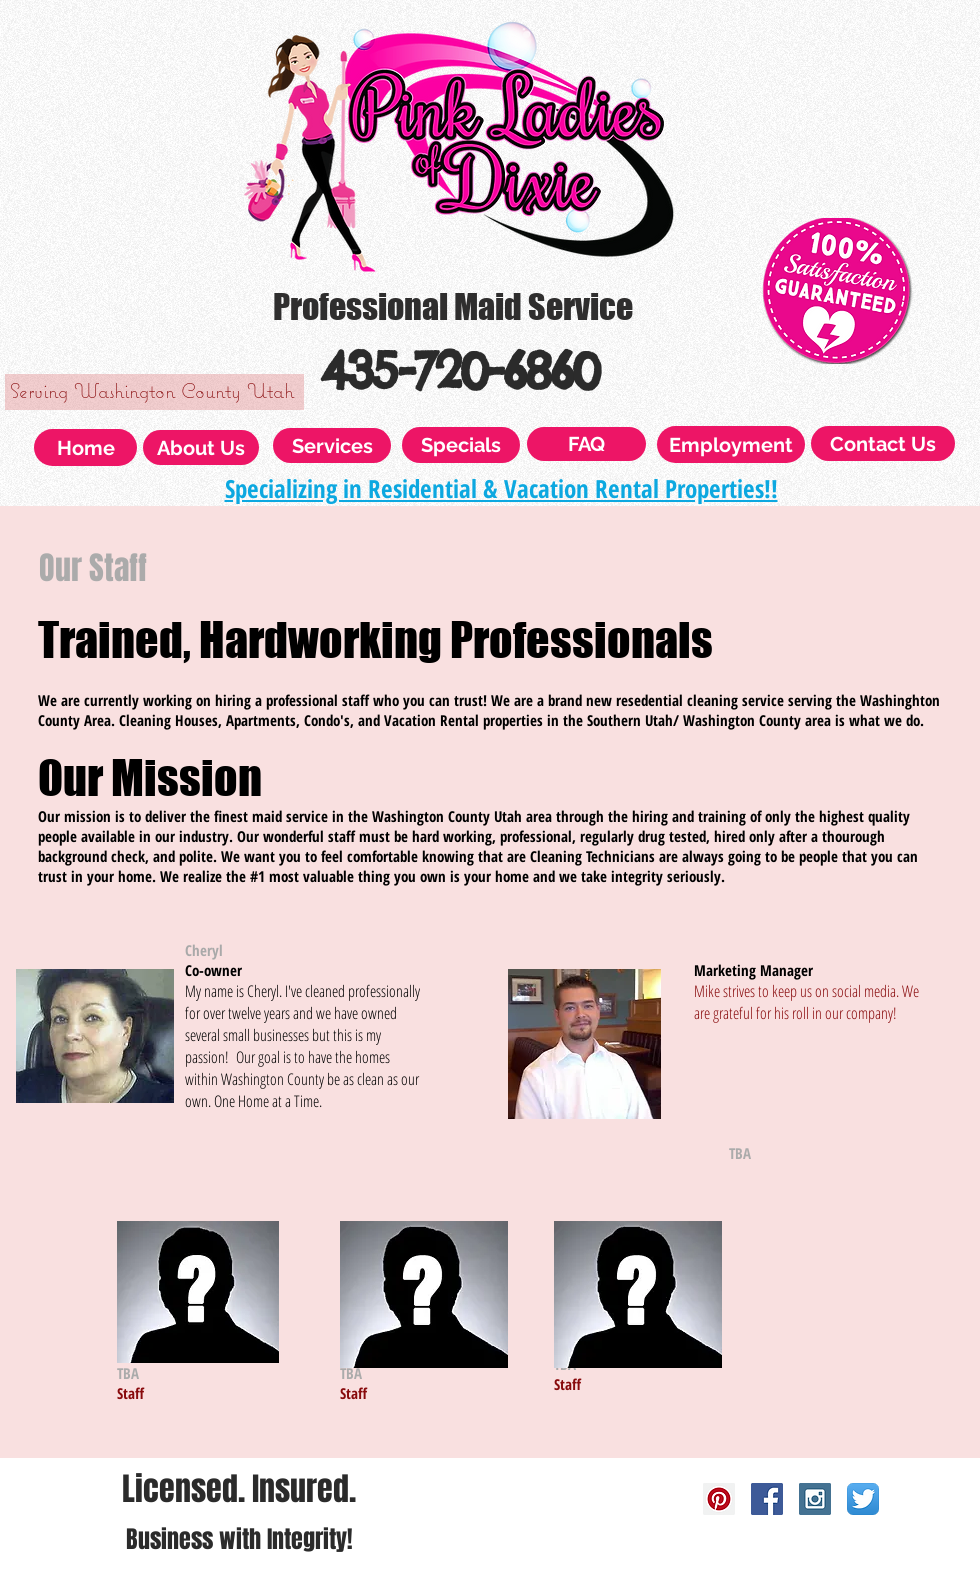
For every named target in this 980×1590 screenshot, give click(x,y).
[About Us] (201, 447)
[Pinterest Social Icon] (719, 1499)
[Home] (85, 447)
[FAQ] (586, 444)
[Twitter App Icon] (863, 1499)
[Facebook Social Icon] (767, 1499)
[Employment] (731, 444)
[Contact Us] (883, 443)
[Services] (332, 445)
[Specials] (461, 445)
